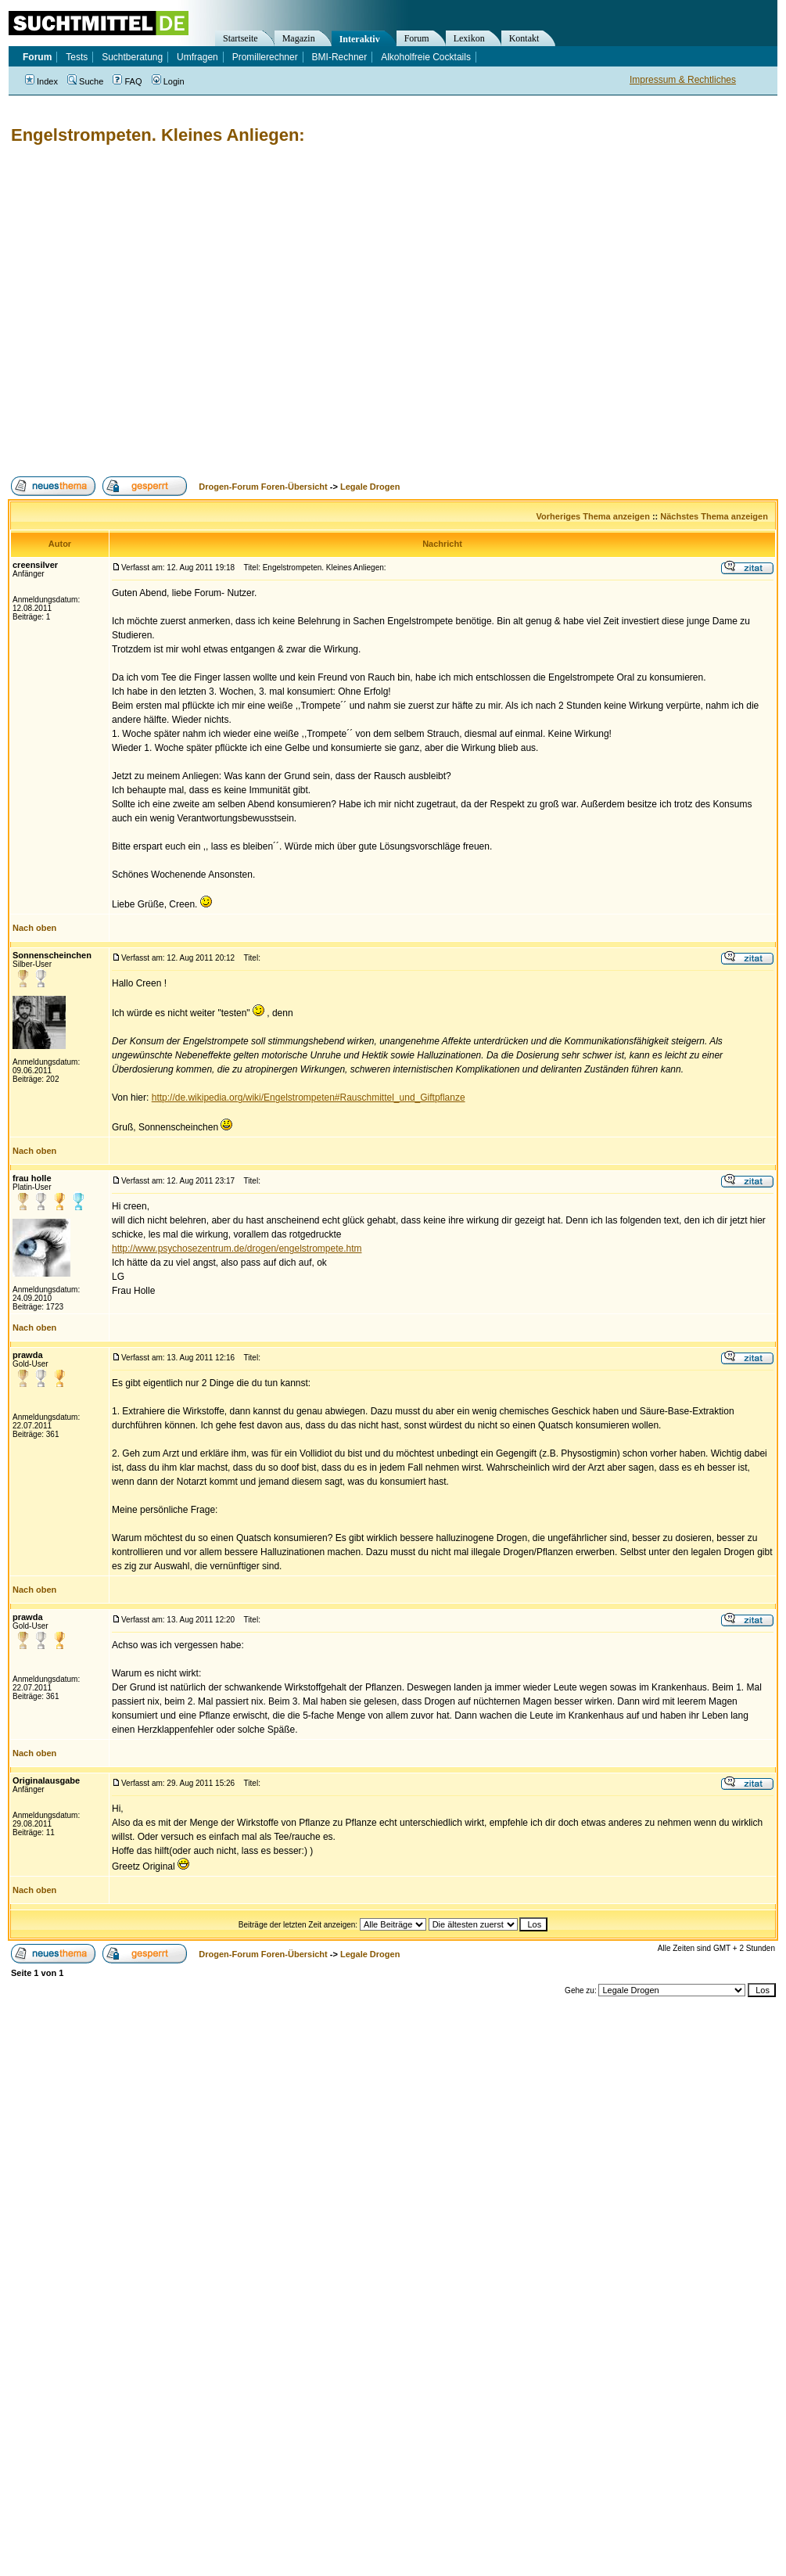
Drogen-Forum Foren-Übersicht (263, 486)
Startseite (240, 38)
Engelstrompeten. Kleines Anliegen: (158, 135)
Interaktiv (359, 39)
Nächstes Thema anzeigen (714, 516)
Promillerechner (265, 57)
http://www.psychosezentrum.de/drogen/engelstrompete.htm (237, 1248)
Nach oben (34, 927)
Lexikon (469, 38)
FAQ (127, 81)
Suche (85, 81)
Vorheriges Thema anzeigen (593, 516)
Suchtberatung (132, 57)
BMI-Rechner (340, 57)
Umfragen (197, 57)
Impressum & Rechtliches (683, 79)
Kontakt (524, 38)
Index (41, 81)
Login (168, 81)
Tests (77, 57)
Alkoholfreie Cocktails (426, 57)
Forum (416, 38)
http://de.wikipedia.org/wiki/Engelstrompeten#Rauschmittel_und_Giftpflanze (308, 1097)
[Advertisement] (146, 311)
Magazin (298, 38)
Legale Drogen (370, 486)
